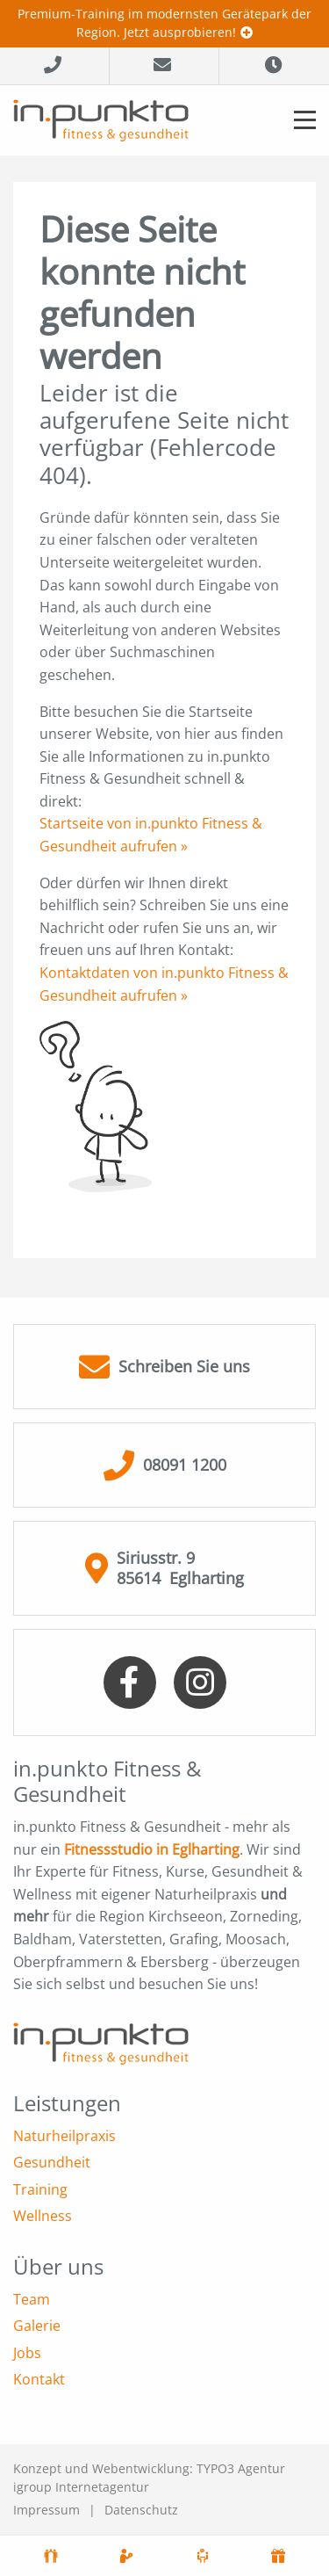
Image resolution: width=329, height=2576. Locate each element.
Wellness (42, 2215)
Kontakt (39, 2379)
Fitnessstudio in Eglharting (152, 1849)
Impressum (46, 2509)
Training (40, 2189)
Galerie (37, 2325)
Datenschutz (141, 2509)
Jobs (27, 2353)
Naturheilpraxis (64, 2135)
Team (31, 2299)
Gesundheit (51, 2162)
